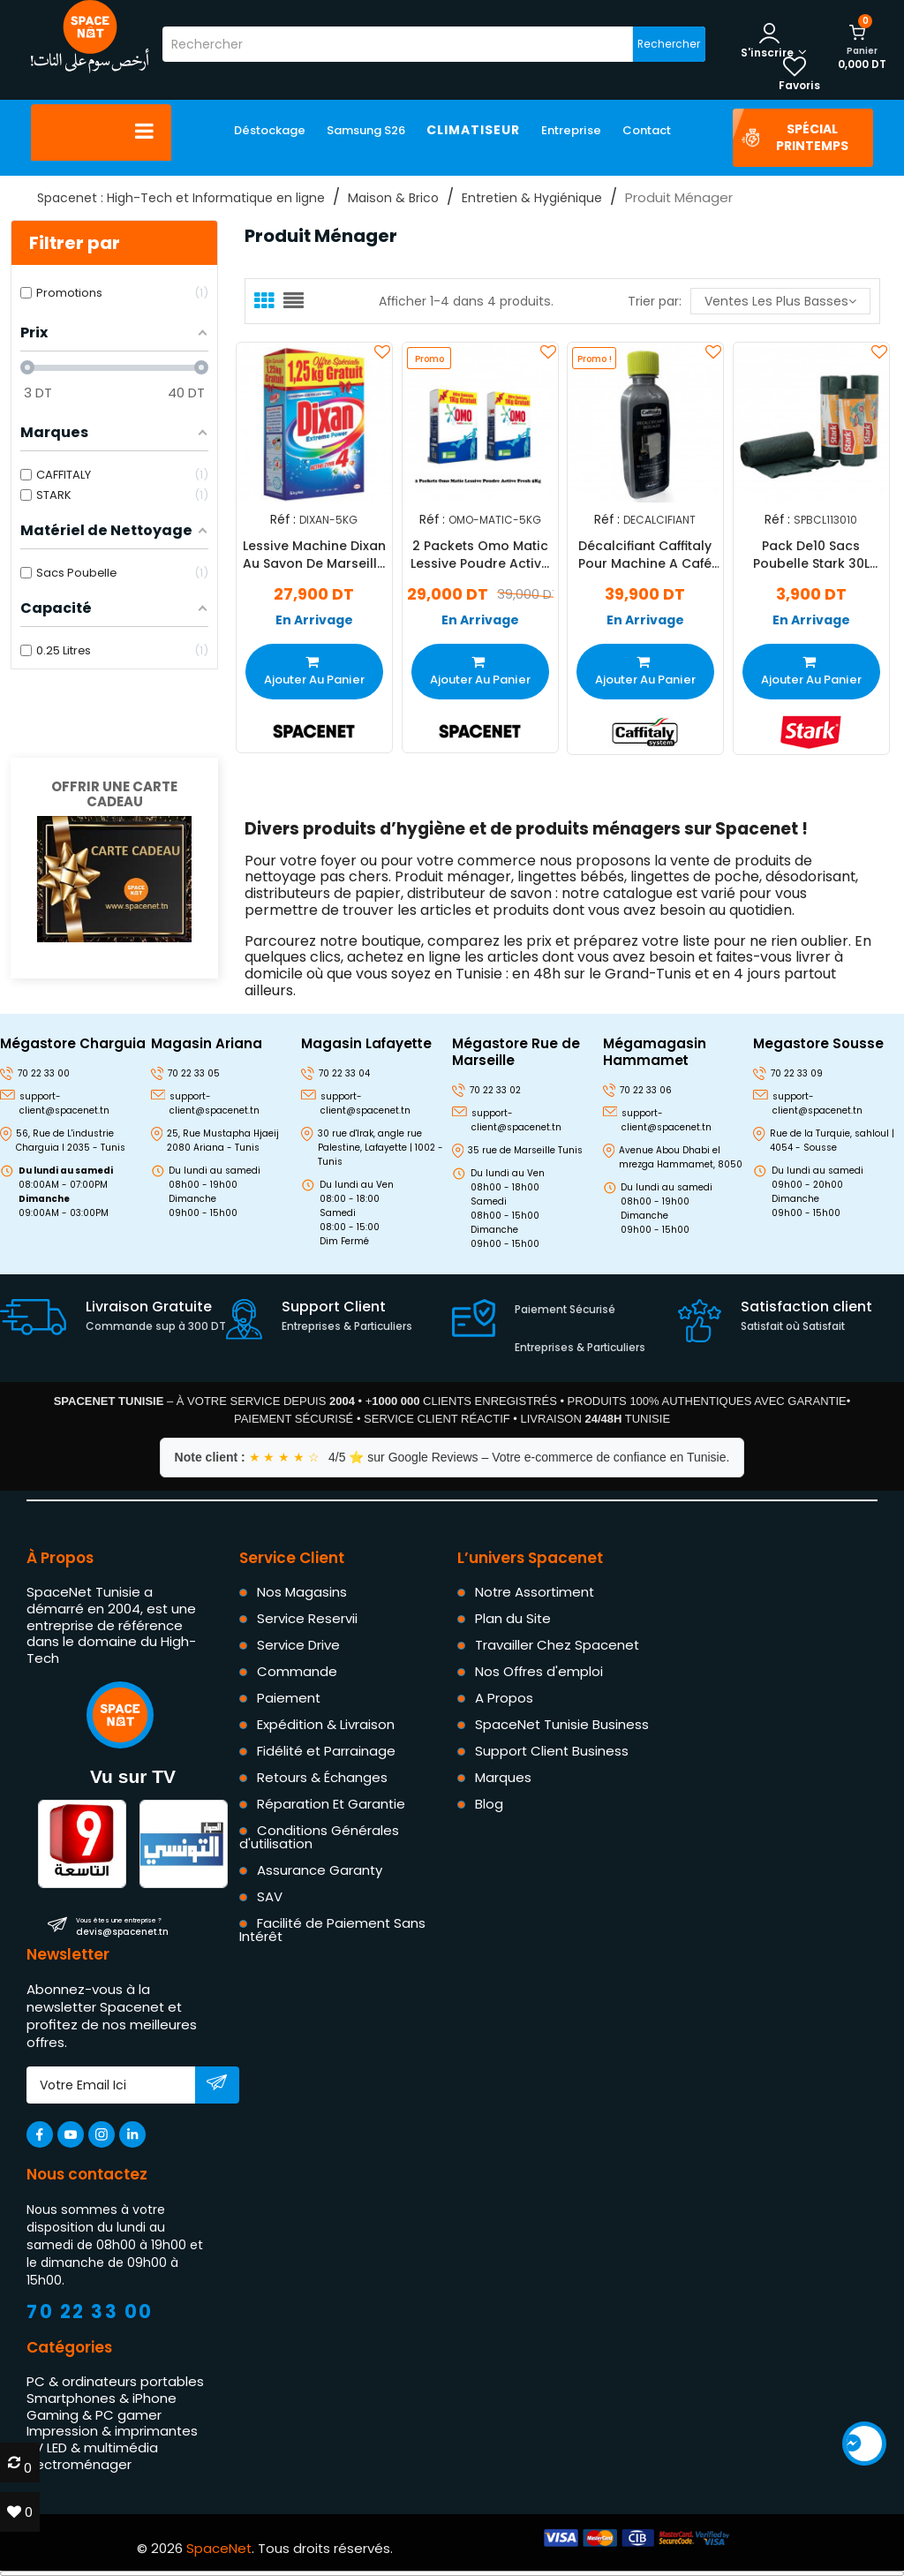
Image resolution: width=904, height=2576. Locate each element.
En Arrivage (314, 620)
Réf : (283, 518)
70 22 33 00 (90, 2311)
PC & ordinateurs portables (115, 2381)
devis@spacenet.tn (122, 1926)
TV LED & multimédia (92, 2447)
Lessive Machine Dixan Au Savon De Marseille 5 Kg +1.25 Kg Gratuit (314, 554)
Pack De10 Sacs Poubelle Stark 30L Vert (810, 554)
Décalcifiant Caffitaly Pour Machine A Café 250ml (645, 554)
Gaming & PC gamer (94, 2415)
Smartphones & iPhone (101, 2398)
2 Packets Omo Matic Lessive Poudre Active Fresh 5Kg (480, 554)
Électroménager (79, 2464)
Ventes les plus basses (780, 301)
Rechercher (668, 43)
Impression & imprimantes (112, 2430)
